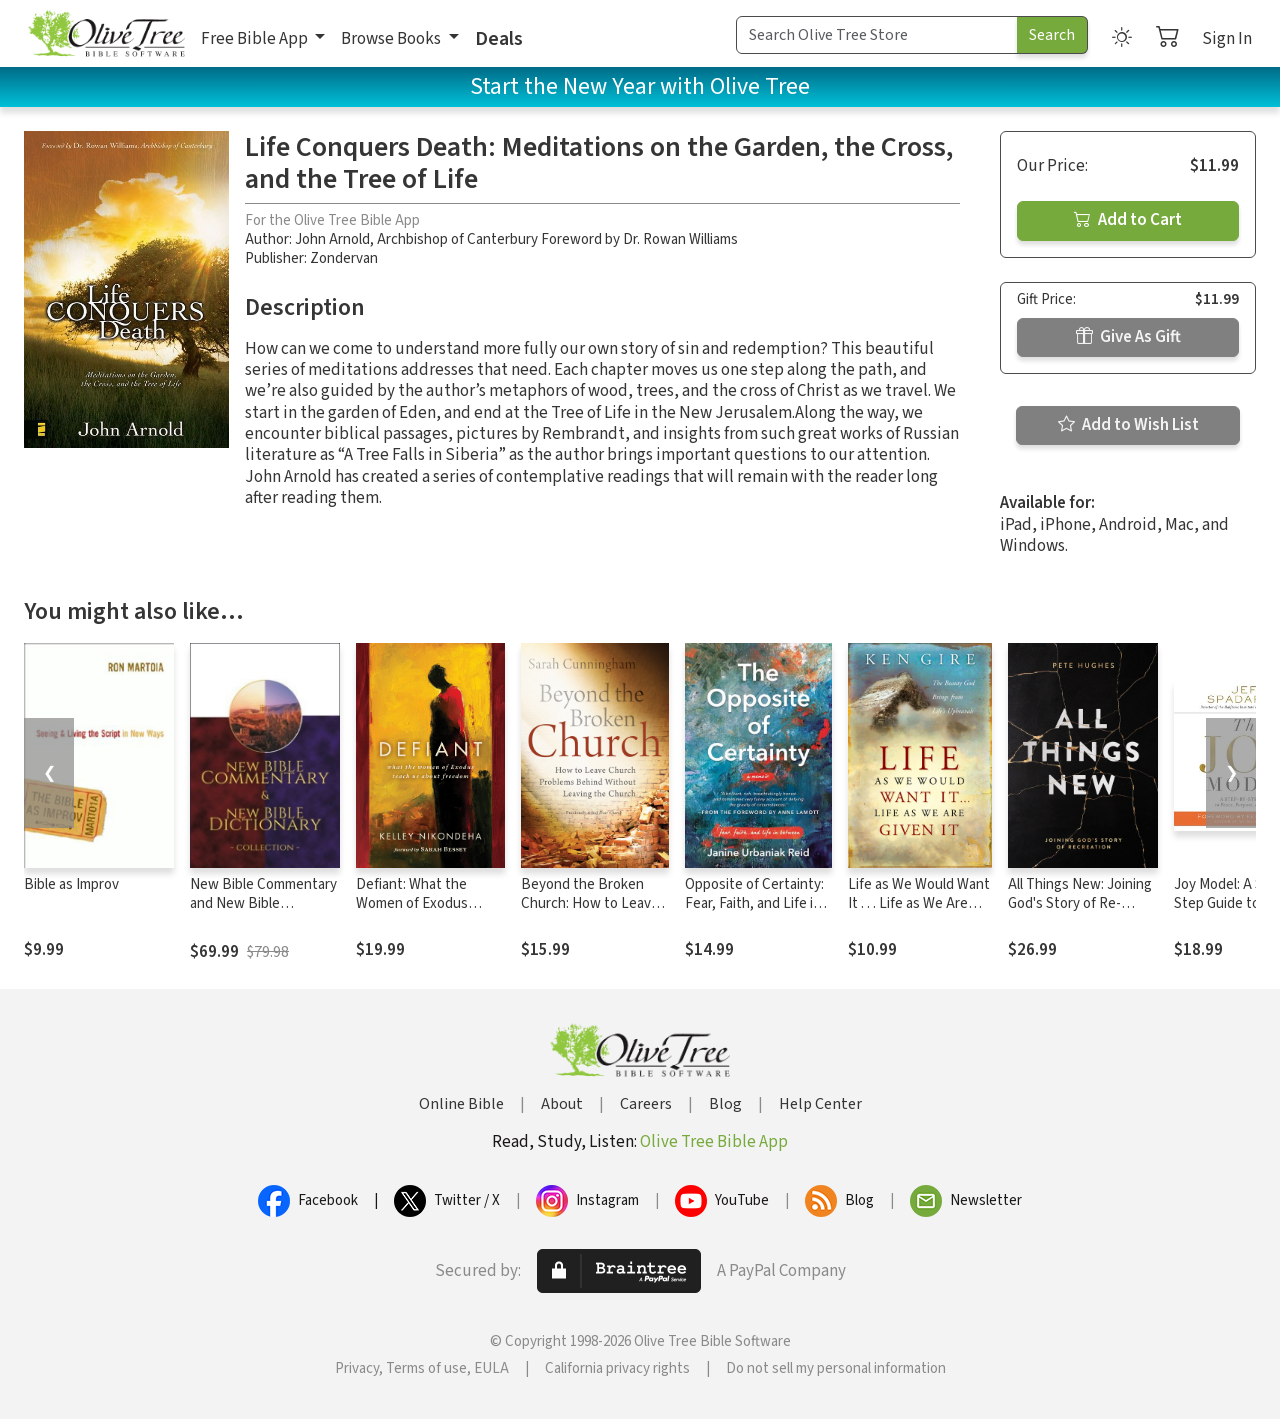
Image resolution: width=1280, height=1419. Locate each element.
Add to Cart (1128, 220)
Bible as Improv (71, 884)
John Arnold (332, 239)
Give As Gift (1128, 337)
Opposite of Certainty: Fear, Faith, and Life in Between (754, 903)
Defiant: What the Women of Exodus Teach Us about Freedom (412, 913)
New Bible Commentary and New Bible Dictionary (263, 903)
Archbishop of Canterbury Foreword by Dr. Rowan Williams (557, 239)
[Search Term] (877, 35)
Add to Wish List (1128, 425)
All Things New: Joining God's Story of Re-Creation (1080, 903)
